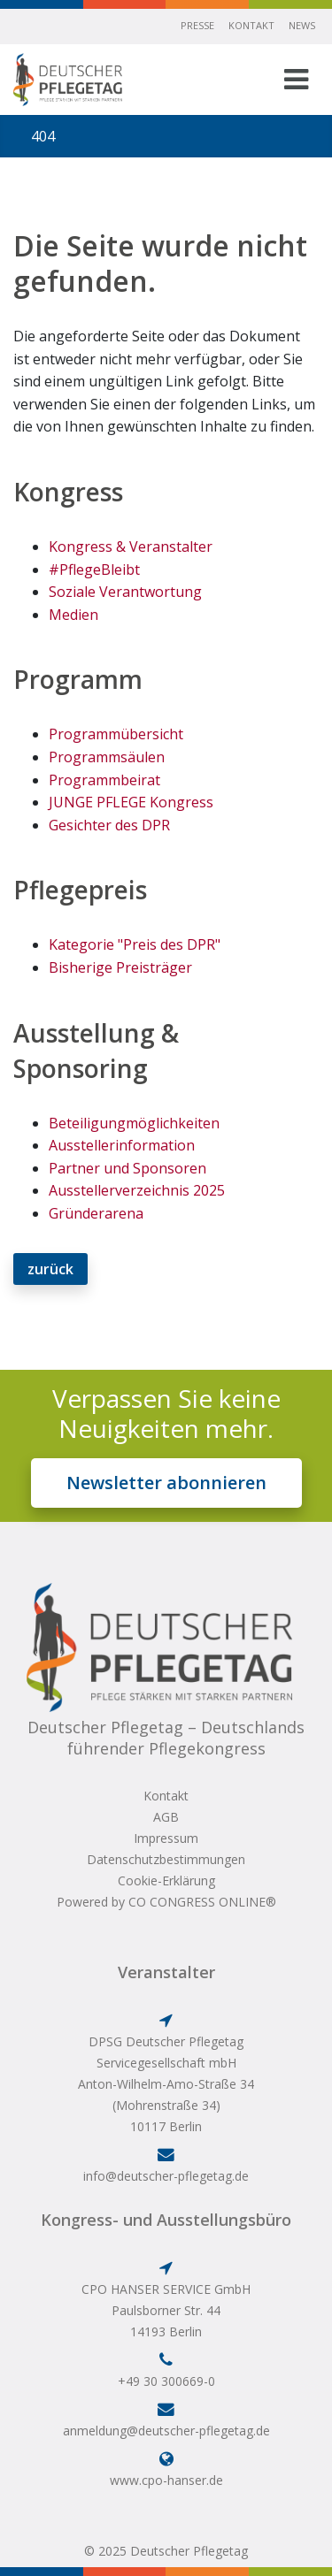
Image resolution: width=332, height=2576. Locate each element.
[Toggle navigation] (296, 80)
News (302, 25)
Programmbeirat (104, 780)
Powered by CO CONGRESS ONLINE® (166, 1901)
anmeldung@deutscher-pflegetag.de (166, 2430)
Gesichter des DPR (109, 825)
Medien (73, 614)
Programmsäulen (107, 757)
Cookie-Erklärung (166, 1880)
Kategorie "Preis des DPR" (134, 944)
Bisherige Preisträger (120, 967)
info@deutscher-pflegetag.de (166, 2175)
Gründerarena (96, 1213)
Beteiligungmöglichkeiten (134, 1123)
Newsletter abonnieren (166, 1482)
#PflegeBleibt (94, 569)
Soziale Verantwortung (125, 591)
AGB (166, 1816)
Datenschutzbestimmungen (166, 1859)
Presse (197, 25)
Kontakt (251, 25)
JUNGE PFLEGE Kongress (131, 802)
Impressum (166, 1838)
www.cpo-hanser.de (166, 2480)
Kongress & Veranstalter (130, 546)
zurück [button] (50, 1269)
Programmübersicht (116, 734)
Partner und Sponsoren (127, 1168)
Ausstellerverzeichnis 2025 (137, 1190)
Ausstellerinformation (122, 1145)
